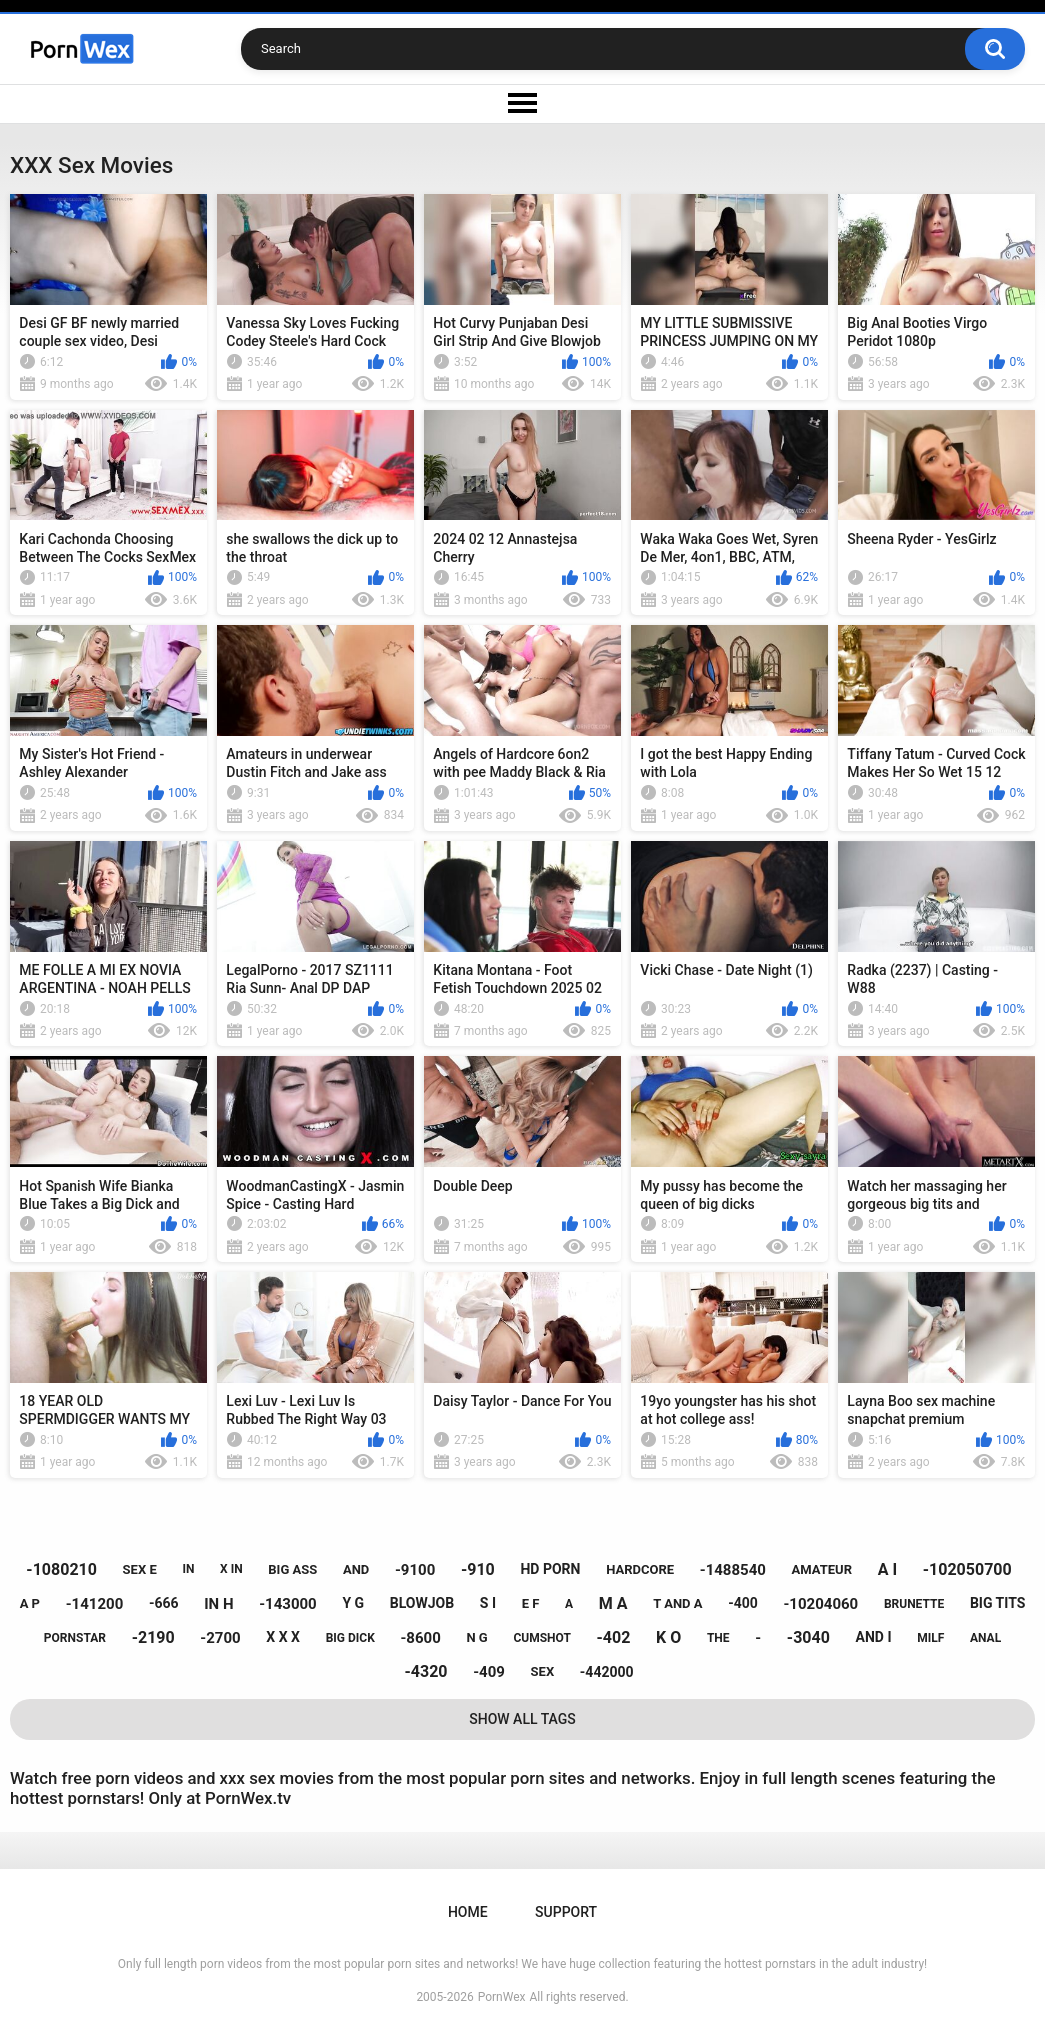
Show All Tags (522, 1719)
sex (543, 1671)
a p (30, 1603)
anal (985, 1638)
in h (218, 1604)
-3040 (808, 1637)
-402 (614, 1637)
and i (874, 1637)
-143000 (288, 1604)
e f (531, 1603)
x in (231, 1569)
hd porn (550, 1569)
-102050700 (967, 1569)
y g (353, 1603)
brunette (914, 1604)
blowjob (422, 1603)
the (718, 1638)
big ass (292, 1569)
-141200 (95, 1604)
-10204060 (820, 1604)
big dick (350, 1638)
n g (476, 1637)
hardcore (640, 1569)
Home (468, 1912)
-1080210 (61, 1569)
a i (887, 1569)
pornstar (75, 1638)
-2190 (153, 1637)
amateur (822, 1569)
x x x (283, 1637)
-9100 (415, 1570)
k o (668, 1637)
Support (566, 1912)
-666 (164, 1603)
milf (930, 1638)
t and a (677, 1603)
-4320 (425, 1671)
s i (488, 1603)
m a (613, 1603)
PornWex (502, 1997)
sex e (140, 1569)
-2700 (220, 1638)
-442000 (607, 1672)
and (356, 1569)
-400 (743, 1603)
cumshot (541, 1638)
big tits (997, 1603)
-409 (489, 1672)
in (188, 1569)
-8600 (420, 1638)
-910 (478, 1569)
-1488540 (733, 1570)
